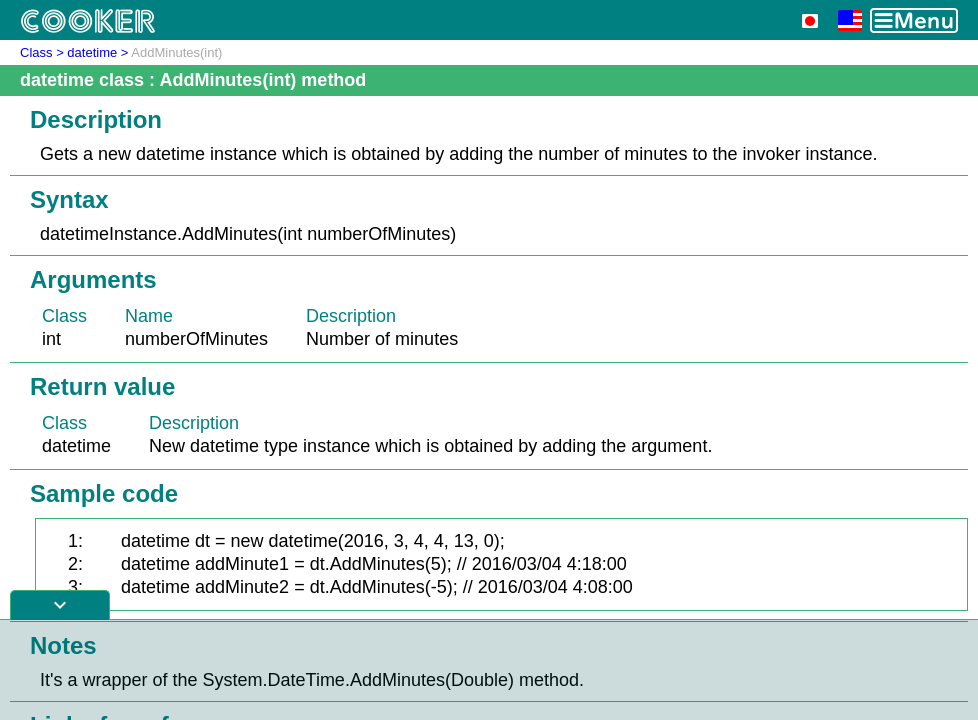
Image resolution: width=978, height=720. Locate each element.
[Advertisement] (489, 670)
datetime (92, 52)
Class (36, 52)
